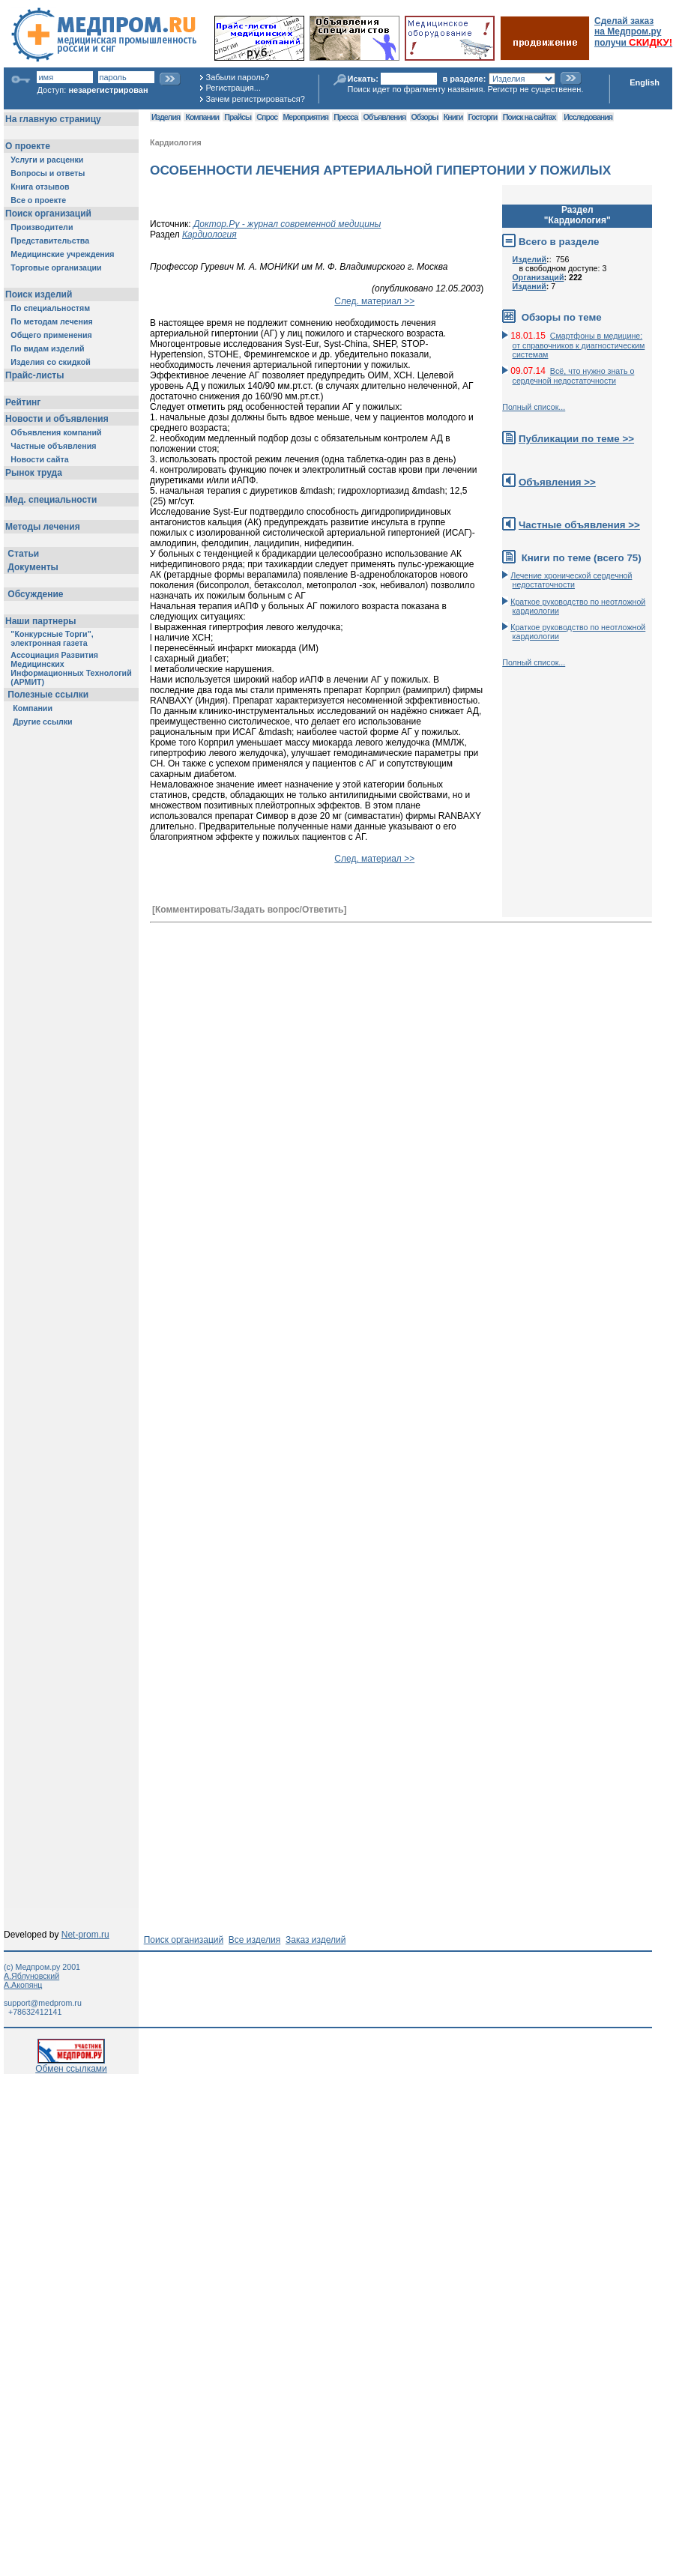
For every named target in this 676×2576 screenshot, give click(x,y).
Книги (453, 116)
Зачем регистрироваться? (255, 98)
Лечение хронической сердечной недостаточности (571, 580)
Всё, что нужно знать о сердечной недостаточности (574, 375)
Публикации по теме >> (576, 438)
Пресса (345, 116)
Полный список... (533, 406)
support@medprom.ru (43, 2002)
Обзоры (425, 116)
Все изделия (254, 1940)
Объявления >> (557, 482)
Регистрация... (233, 87)
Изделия (165, 116)
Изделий (530, 259)
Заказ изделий (315, 1940)
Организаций (538, 277)
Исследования (588, 116)
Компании (202, 116)
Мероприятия (306, 116)
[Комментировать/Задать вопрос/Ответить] (249, 909)
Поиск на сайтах (529, 116)
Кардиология (176, 142)
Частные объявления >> (579, 524)
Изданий (529, 286)
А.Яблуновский (31, 1975)
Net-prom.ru (85, 1934)
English (645, 82)
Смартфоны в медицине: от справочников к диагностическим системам (579, 345)
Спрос (267, 116)
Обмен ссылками (71, 2064)
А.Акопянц (23, 1984)
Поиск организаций (184, 1940)
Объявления (384, 116)
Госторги (483, 116)
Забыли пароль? (238, 77)
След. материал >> (374, 301)
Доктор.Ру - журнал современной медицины (287, 224)
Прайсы (238, 116)
